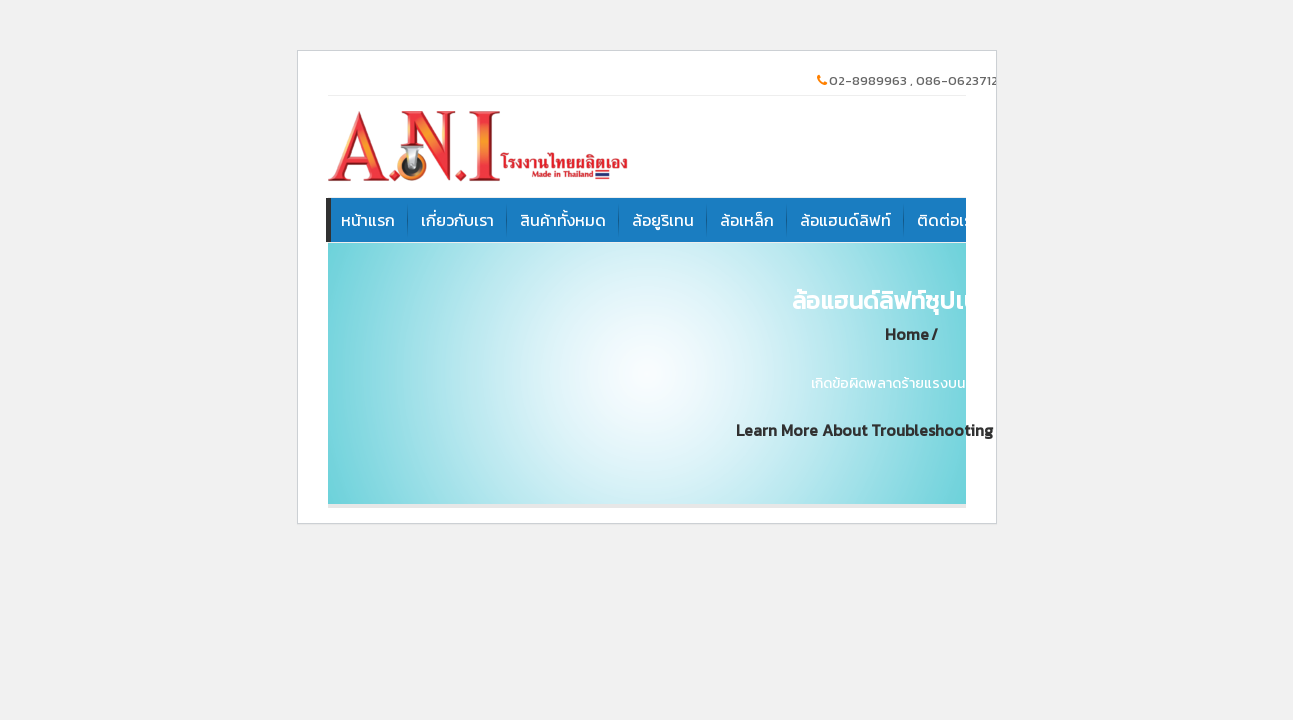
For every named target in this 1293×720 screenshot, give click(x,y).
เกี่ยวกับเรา (457, 220)
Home (907, 334)
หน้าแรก (368, 220)
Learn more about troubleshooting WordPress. (907, 430)
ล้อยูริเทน (663, 220)
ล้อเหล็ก (747, 220)
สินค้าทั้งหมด (563, 220)
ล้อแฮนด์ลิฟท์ (845, 220)
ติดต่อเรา (948, 220)
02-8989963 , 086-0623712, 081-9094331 (949, 80)
